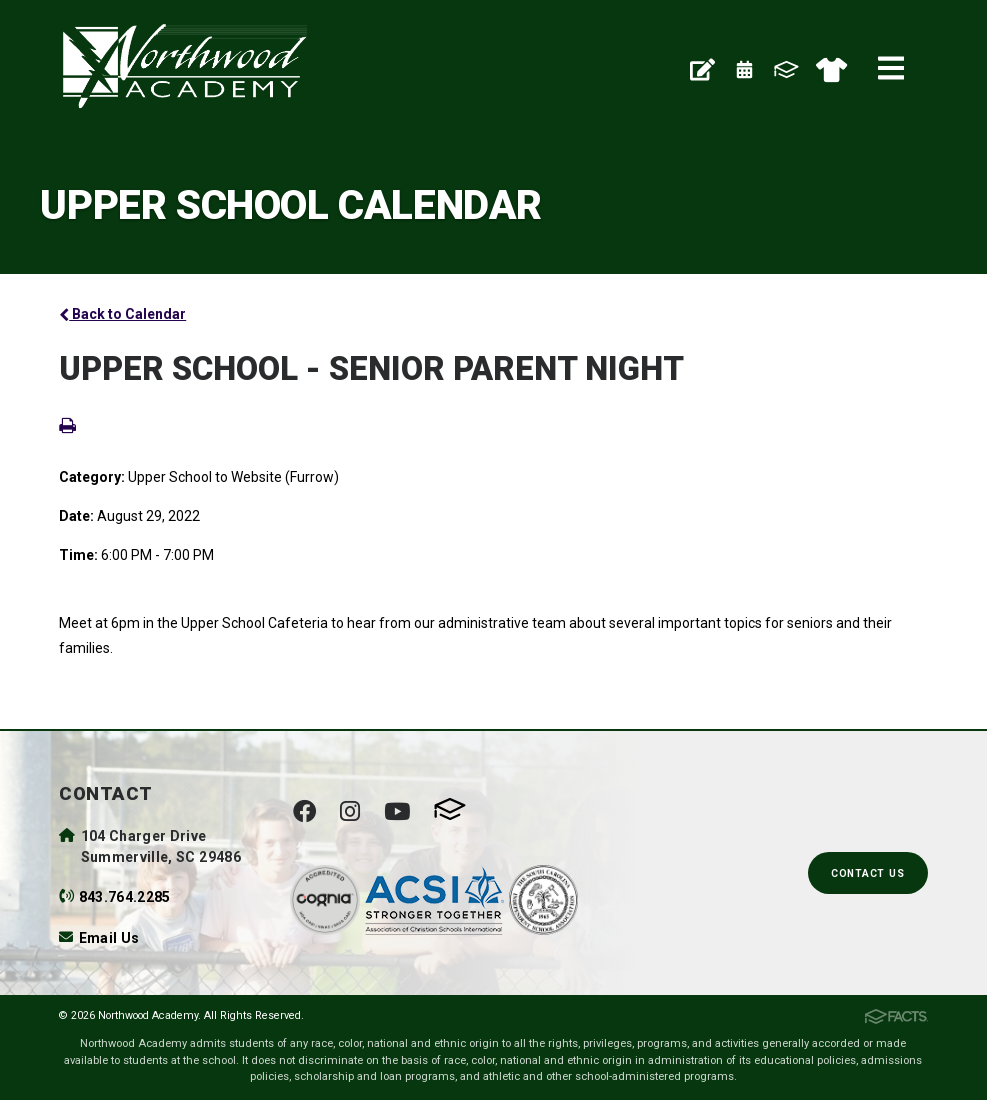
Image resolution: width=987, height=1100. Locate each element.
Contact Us (868, 873)
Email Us (109, 938)
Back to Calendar (122, 314)
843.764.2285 (125, 897)
